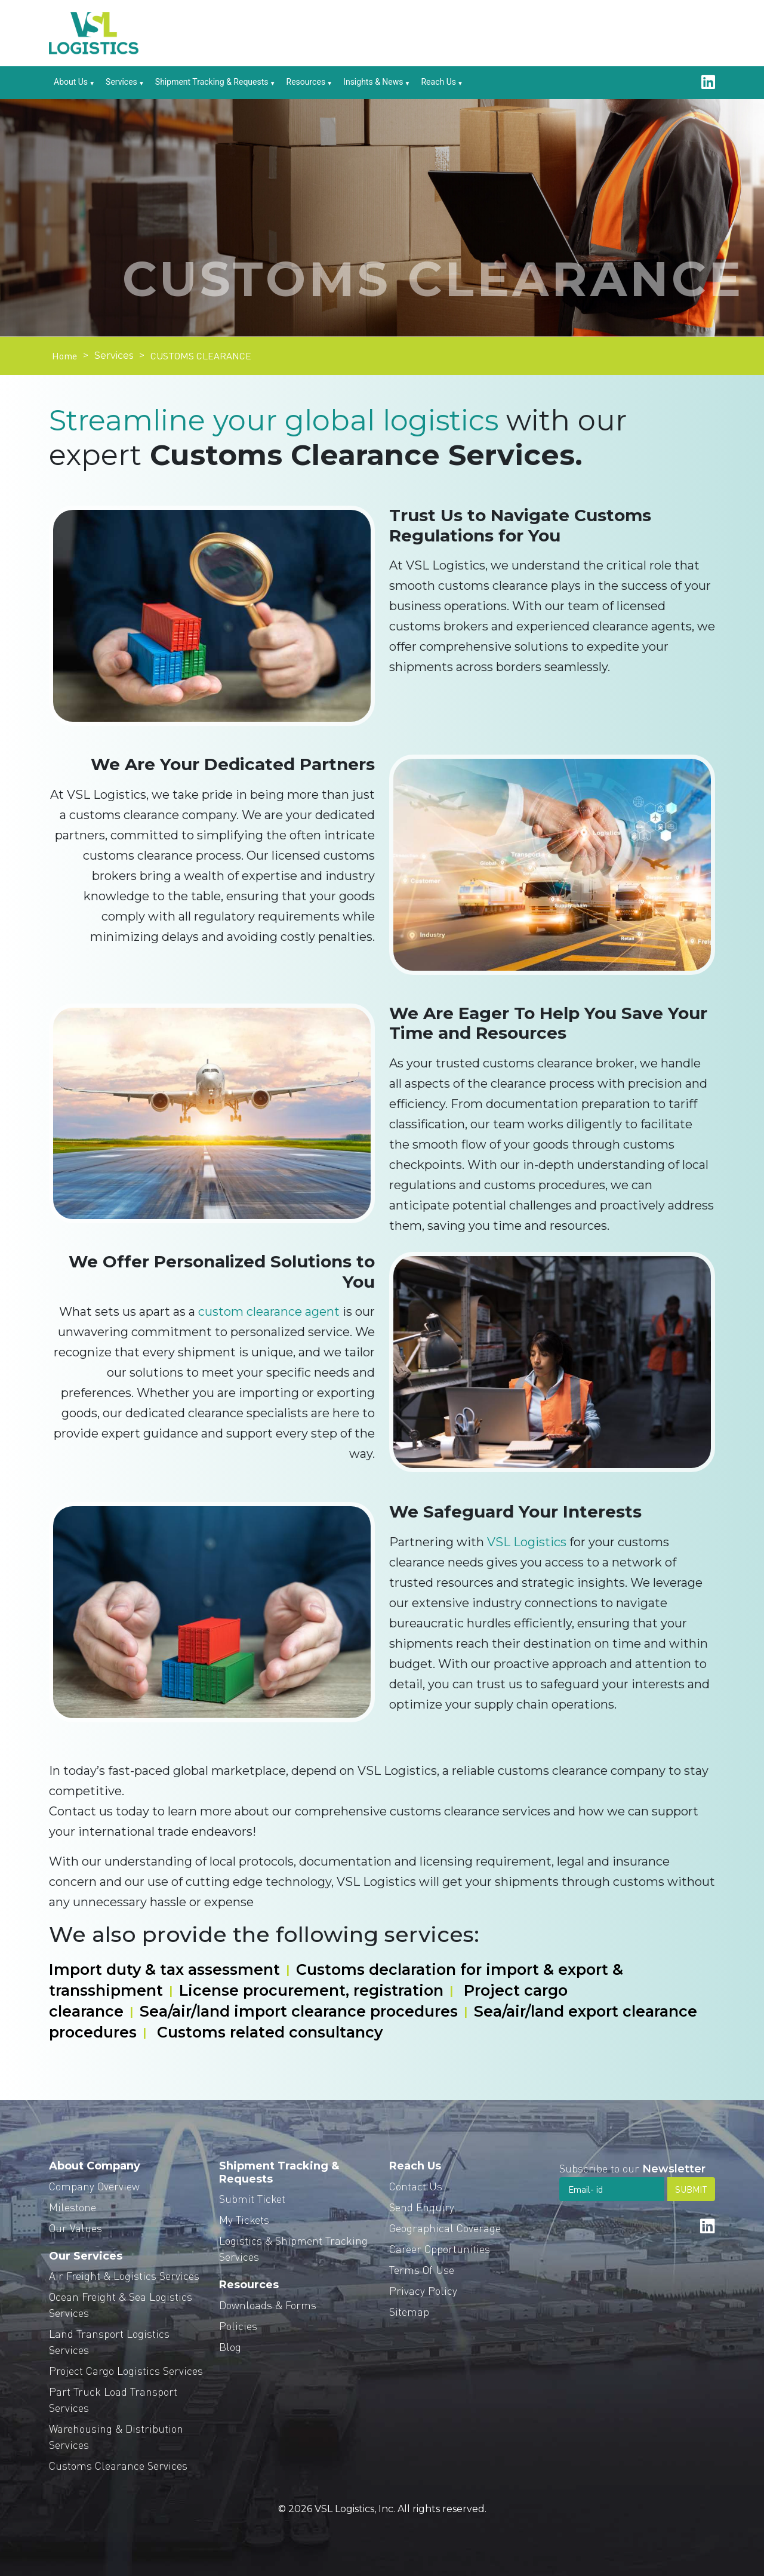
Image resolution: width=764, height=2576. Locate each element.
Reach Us (438, 82)
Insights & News (373, 82)
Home (64, 355)
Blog (230, 2346)
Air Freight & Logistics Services (124, 2275)
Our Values (75, 2228)
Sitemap (409, 2311)
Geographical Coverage (445, 2228)
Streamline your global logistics (273, 420)
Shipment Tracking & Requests (212, 82)
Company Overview (94, 2186)
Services (121, 82)
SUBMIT (691, 2189)
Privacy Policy (423, 2290)
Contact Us (415, 2186)
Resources (306, 82)
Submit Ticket (252, 2198)
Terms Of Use (421, 2269)
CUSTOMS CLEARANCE (200, 355)
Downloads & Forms (267, 2305)
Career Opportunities (439, 2248)
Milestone (72, 2207)
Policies (238, 2325)
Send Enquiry (421, 2207)
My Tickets (244, 2219)
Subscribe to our (632, 2168)
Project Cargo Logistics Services (126, 2370)
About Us (71, 82)
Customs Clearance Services (118, 2465)
